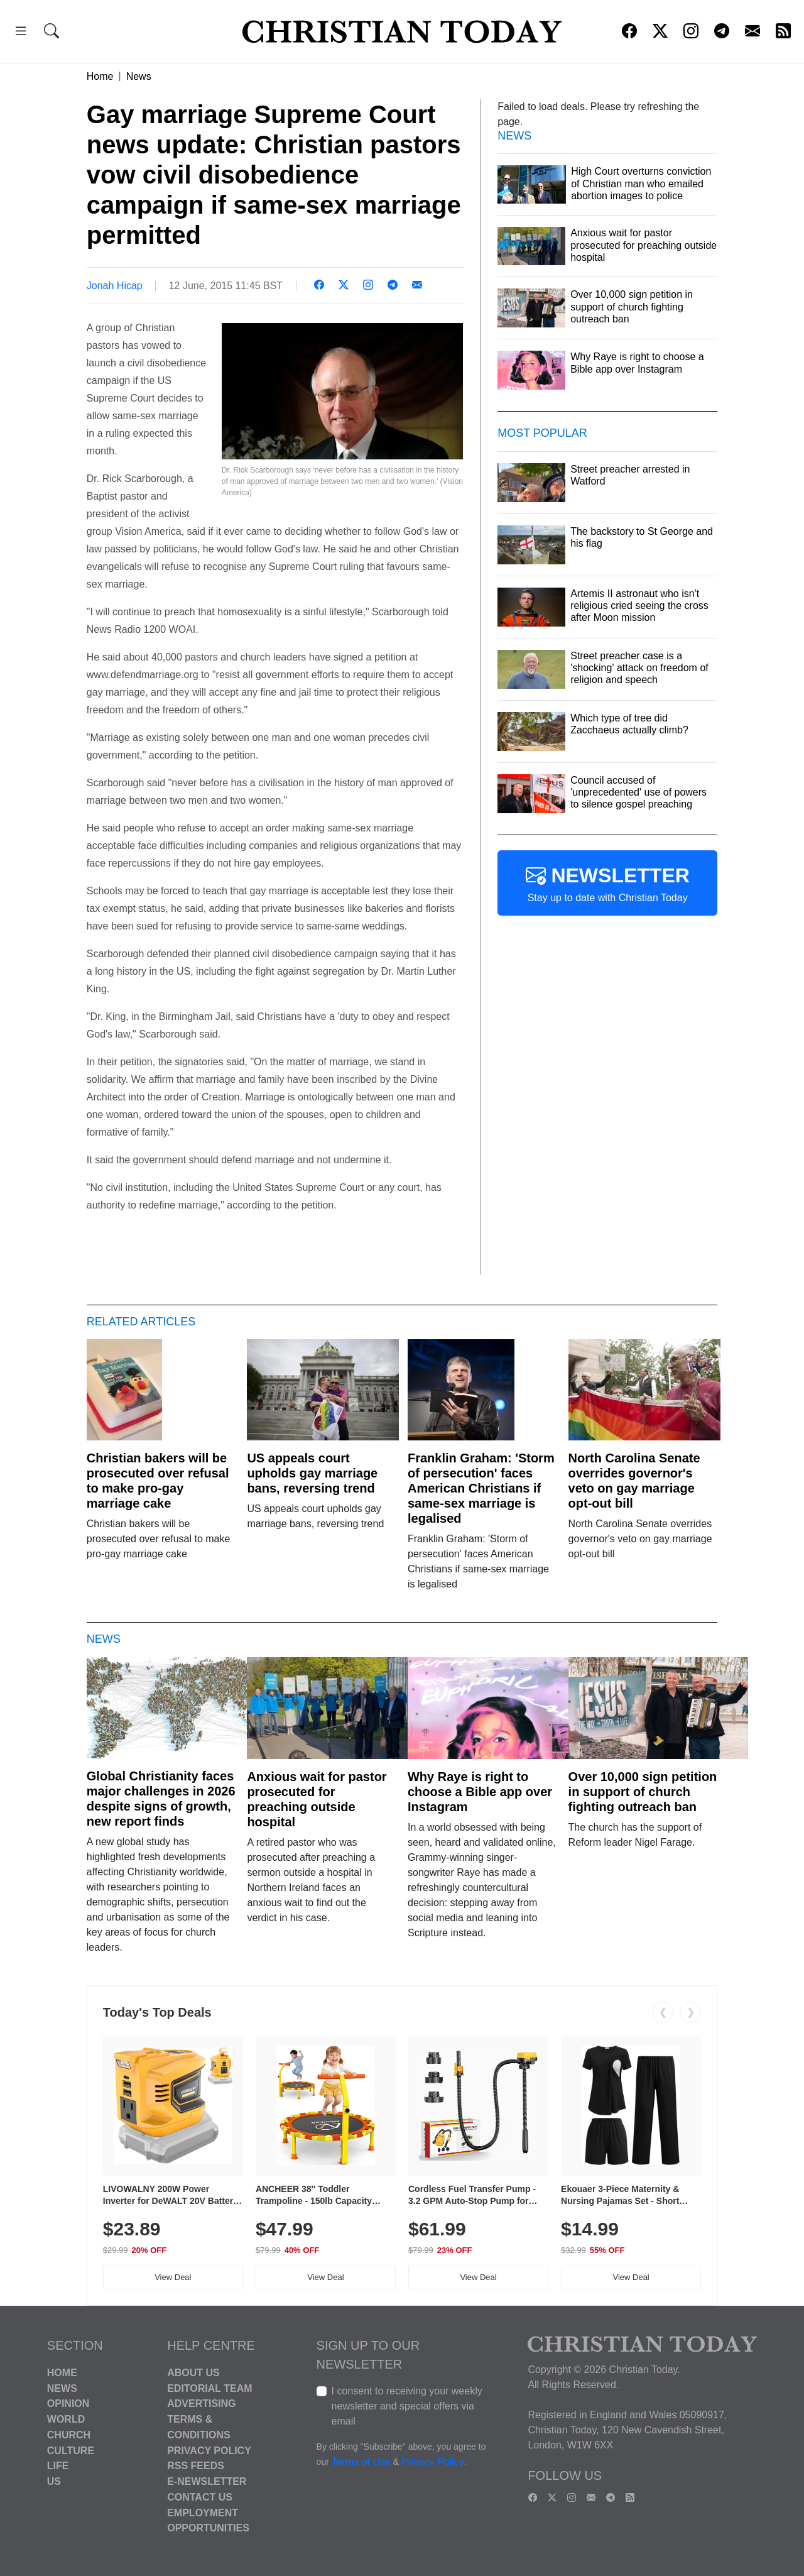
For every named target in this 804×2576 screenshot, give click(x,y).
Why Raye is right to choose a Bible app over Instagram (480, 1792)
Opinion (68, 2403)
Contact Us (199, 2497)
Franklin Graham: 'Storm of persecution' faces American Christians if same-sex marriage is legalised (481, 1488)
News (138, 76)
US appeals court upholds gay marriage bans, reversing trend (312, 1473)
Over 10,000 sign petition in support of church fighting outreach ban (642, 1792)
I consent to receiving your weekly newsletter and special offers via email (407, 2406)
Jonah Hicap (115, 285)
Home (100, 76)
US (54, 2481)
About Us (193, 2372)
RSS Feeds (195, 2465)
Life (58, 2465)
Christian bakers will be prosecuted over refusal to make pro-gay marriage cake (158, 1480)
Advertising (201, 2403)
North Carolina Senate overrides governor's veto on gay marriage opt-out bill (634, 1480)
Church (68, 2435)
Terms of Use (361, 2462)
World (66, 2419)
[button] (20, 33)
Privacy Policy (209, 2450)
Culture (70, 2450)
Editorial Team (209, 2387)
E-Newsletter (206, 2481)
